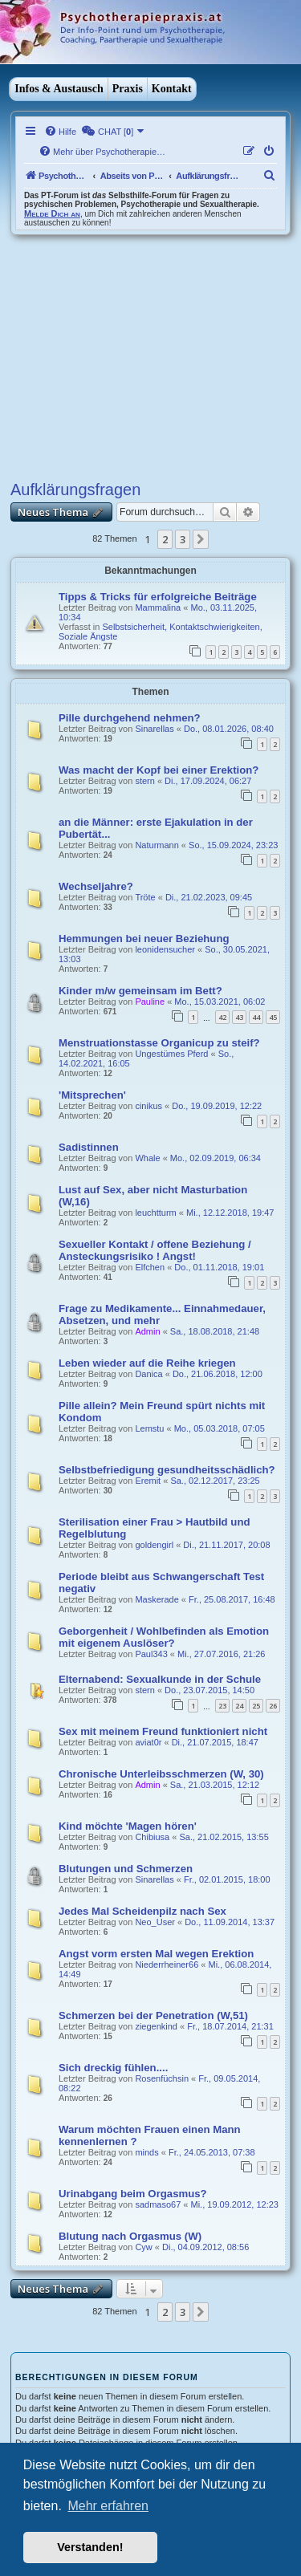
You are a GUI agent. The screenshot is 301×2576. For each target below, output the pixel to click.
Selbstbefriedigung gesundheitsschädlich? (167, 1470)
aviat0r (148, 1742)
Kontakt (172, 89)
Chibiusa (152, 1837)
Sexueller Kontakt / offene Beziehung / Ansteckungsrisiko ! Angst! (155, 1250)
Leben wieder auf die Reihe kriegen (147, 1363)
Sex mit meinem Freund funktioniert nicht (163, 1731)
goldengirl (154, 1545)
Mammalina (158, 607)
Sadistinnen (89, 1147)
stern (144, 781)
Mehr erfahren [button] (107, 2506)
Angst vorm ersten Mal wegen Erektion (156, 1954)
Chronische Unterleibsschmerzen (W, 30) (161, 1774)
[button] (201, 539)
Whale (147, 1158)
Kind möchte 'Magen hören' (128, 1826)
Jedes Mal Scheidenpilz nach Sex (142, 1911)
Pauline (150, 1001)
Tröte (145, 897)
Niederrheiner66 (166, 1964)
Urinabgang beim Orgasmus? (133, 2194)
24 (239, 1705)
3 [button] (182, 539)
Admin (147, 1331)
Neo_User (155, 1922)
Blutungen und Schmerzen (126, 1869)
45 (273, 1017)
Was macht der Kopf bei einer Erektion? (158, 770)
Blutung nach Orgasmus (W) (130, 2236)
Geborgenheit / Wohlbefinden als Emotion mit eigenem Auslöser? (164, 1637)
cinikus (148, 1106)
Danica (148, 1374)
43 (239, 1017)
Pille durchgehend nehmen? (130, 718)
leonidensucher (165, 949)
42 (222, 1017)
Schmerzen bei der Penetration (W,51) (153, 2015)
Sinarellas (154, 728)
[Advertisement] (150, 355)
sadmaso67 (158, 2204)
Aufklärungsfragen (75, 489)
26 (273, 1705)
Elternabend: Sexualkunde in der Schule (160, 1679)
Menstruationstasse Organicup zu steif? (159, 1043)
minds (146, 2152)
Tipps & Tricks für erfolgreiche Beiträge (158, 597)
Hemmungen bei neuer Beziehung (144, 938)
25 (256, 1705)
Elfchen (150, 1267)
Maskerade (156, 1599)
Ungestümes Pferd (171, 1053)
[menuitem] (60, 131)
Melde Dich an (52, 213)
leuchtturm (155, 1212)
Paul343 (151, 1654)
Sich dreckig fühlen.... (113, 2068)
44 (256, 1017)
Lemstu (149, 1428)
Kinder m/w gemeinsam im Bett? (140, 991)
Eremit (148, 1480)
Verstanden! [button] (90, 2547)
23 (222, 1705)
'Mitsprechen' (92, 1095)
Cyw (143, 2247)
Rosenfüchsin (162, 2078)
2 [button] (165, 539)
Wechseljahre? (96, 886)
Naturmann (156, 845)
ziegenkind (156, 2026)
